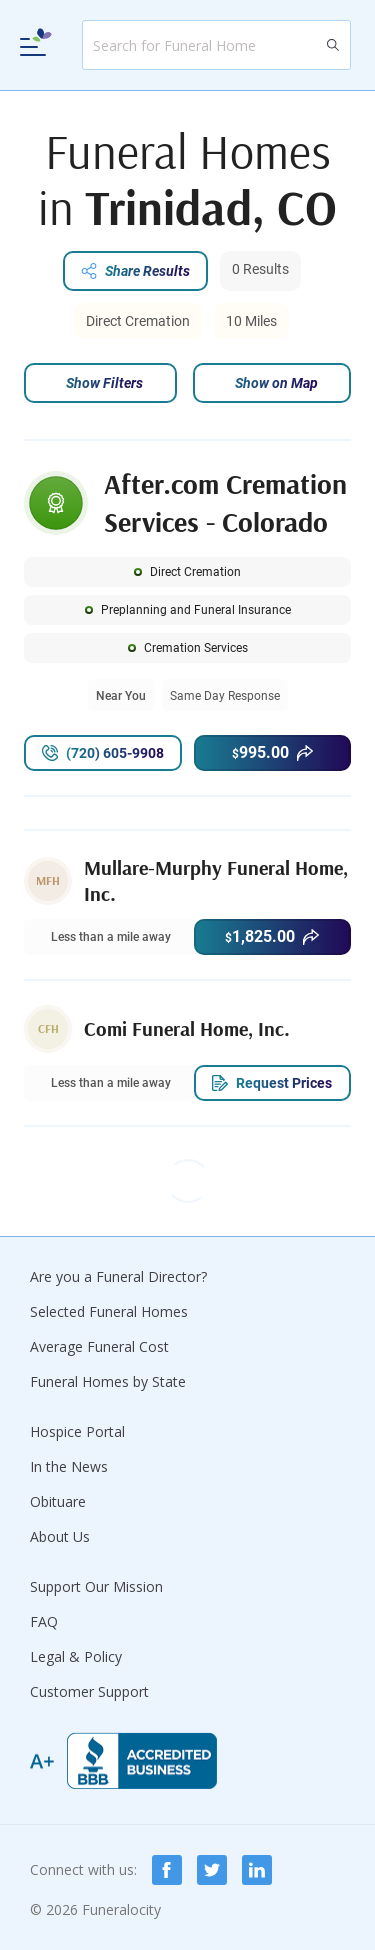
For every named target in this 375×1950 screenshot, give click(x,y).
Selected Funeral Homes (109, 1311)
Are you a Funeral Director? (118, 1276)
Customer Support (89, 1691)
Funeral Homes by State (108, 1381)
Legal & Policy (76, 1656)
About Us (60, 1536)
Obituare (58, 1501)
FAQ (44, 1621)
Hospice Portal (77, 1431)
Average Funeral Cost (99, 1346)
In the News (69, 1466)
